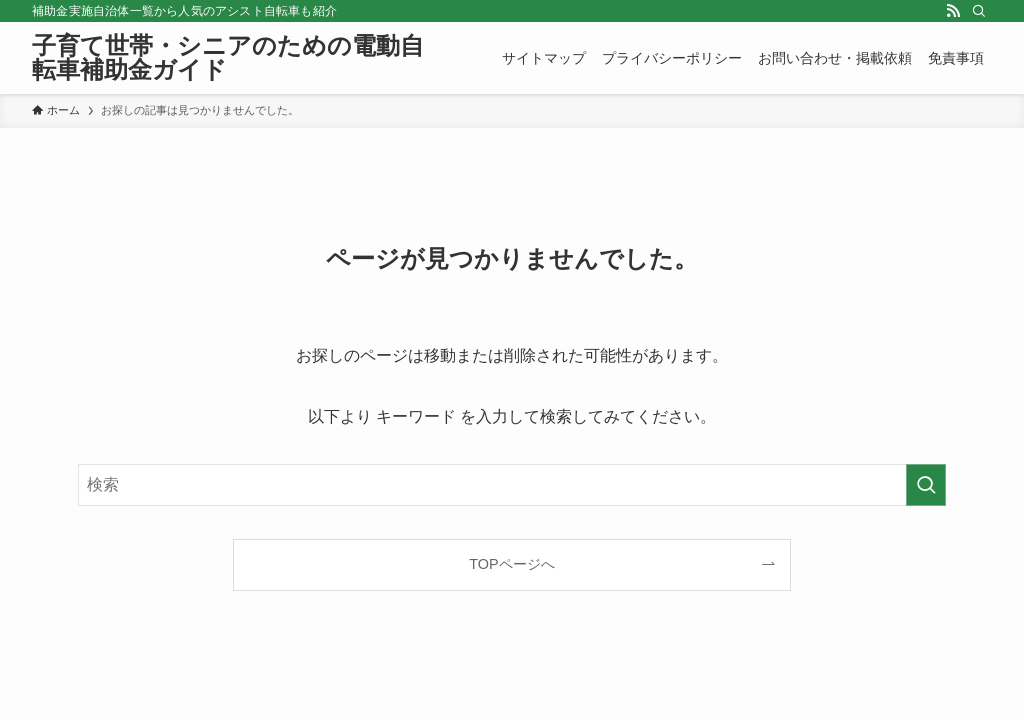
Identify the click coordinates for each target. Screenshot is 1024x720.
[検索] (979, 11)
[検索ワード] (512, 485)
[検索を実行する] (926, 485)
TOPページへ (511, 564)
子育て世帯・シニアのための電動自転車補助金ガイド (228, 58)
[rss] (953, 11)
